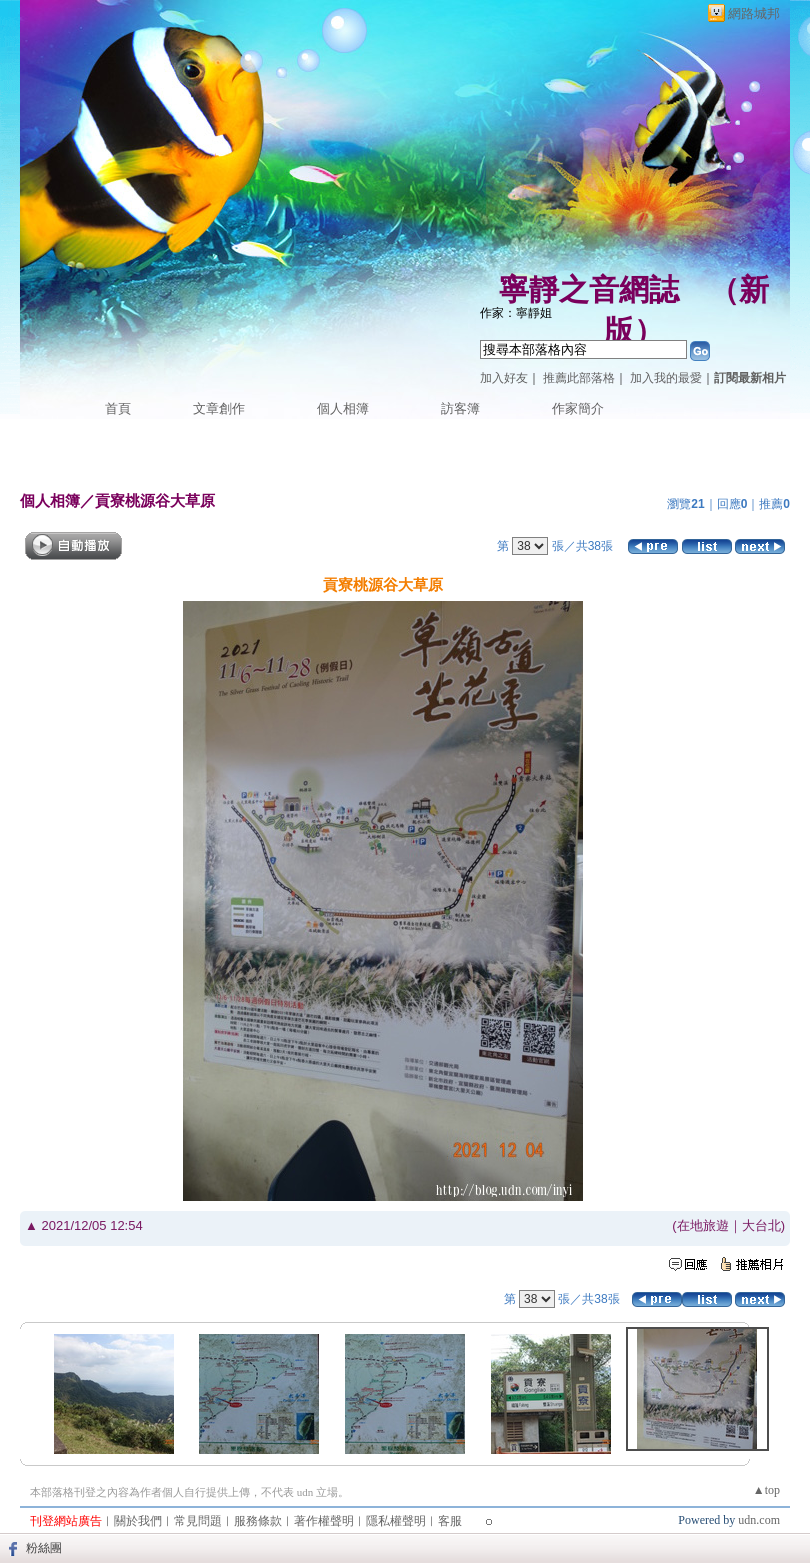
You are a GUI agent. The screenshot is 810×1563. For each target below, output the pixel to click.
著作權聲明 (324, 1521)
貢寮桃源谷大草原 (155, 500)
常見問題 (198, 1521)
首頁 (118, 408)
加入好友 (504, 378)
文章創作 (219, 408)
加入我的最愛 (666, 378)
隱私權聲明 (396, 1521)
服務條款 (258, 1521)
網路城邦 (754, 13)
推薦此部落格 (579, 378)
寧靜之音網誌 (589, 289)
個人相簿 (343, 408)
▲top (766, 1490)
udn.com (759, 1520)
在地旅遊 (703, 1225)
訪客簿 (460, 408)
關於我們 (138, 1521)
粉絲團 (44, 1548)
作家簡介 (578, 408)
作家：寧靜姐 (516, 313)
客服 (450, 1521)
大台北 (761, 1225)
